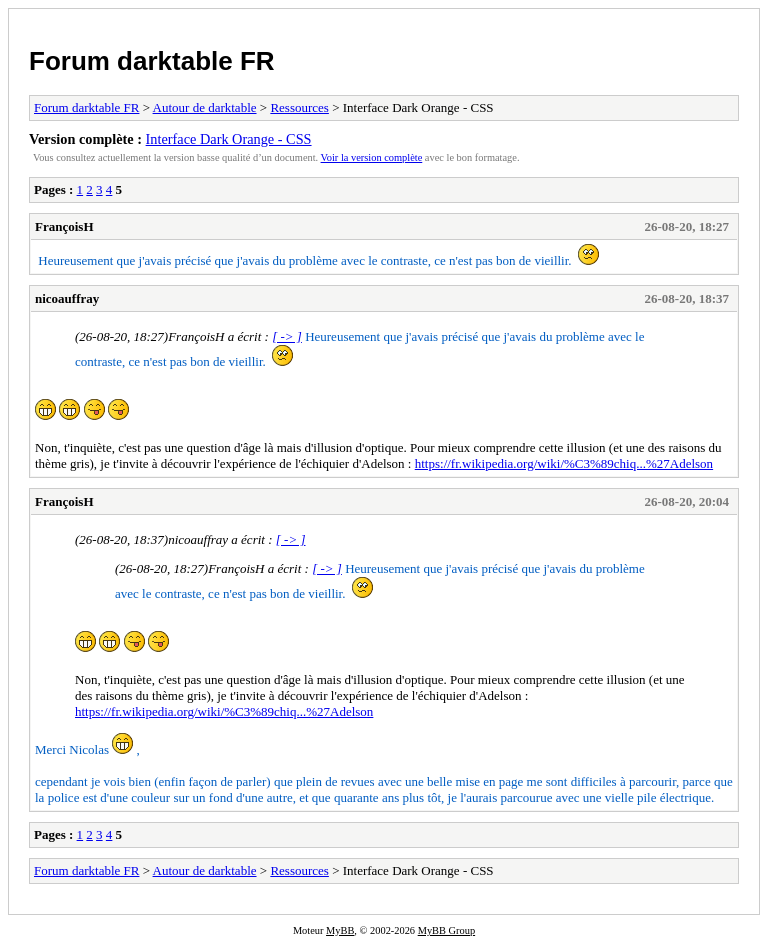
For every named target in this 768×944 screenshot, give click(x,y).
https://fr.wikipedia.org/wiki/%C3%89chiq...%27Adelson (564, 463)
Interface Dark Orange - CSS (229, 139)
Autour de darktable (205, 107)
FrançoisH (64, 226)
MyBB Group (446, 930)
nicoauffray (67, 298)
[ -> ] (287, 336)
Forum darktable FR (152, 61)
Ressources (299, 107)
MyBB (340, 930)
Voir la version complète (372, 157)
